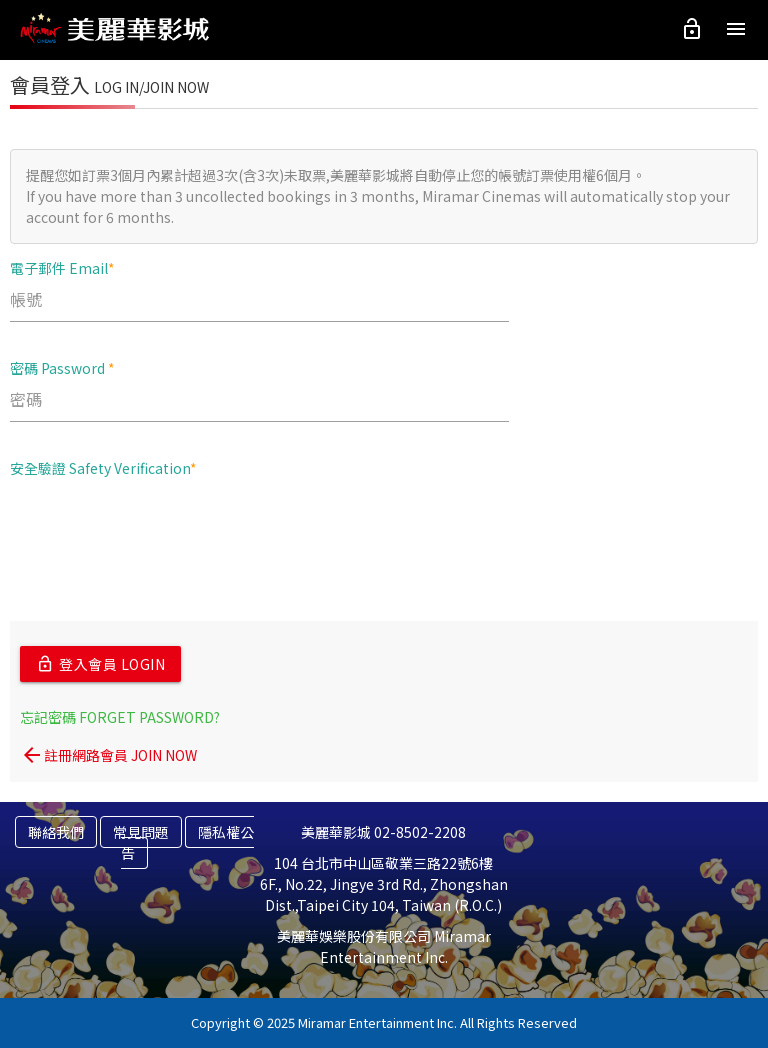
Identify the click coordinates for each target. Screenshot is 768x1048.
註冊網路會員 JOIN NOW (108, 755)
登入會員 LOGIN (100, 664)
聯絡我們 (56, 832)
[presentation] (162, 532)
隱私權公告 (187, 842)
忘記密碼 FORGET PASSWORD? (120, 717)
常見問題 (141, 832)
